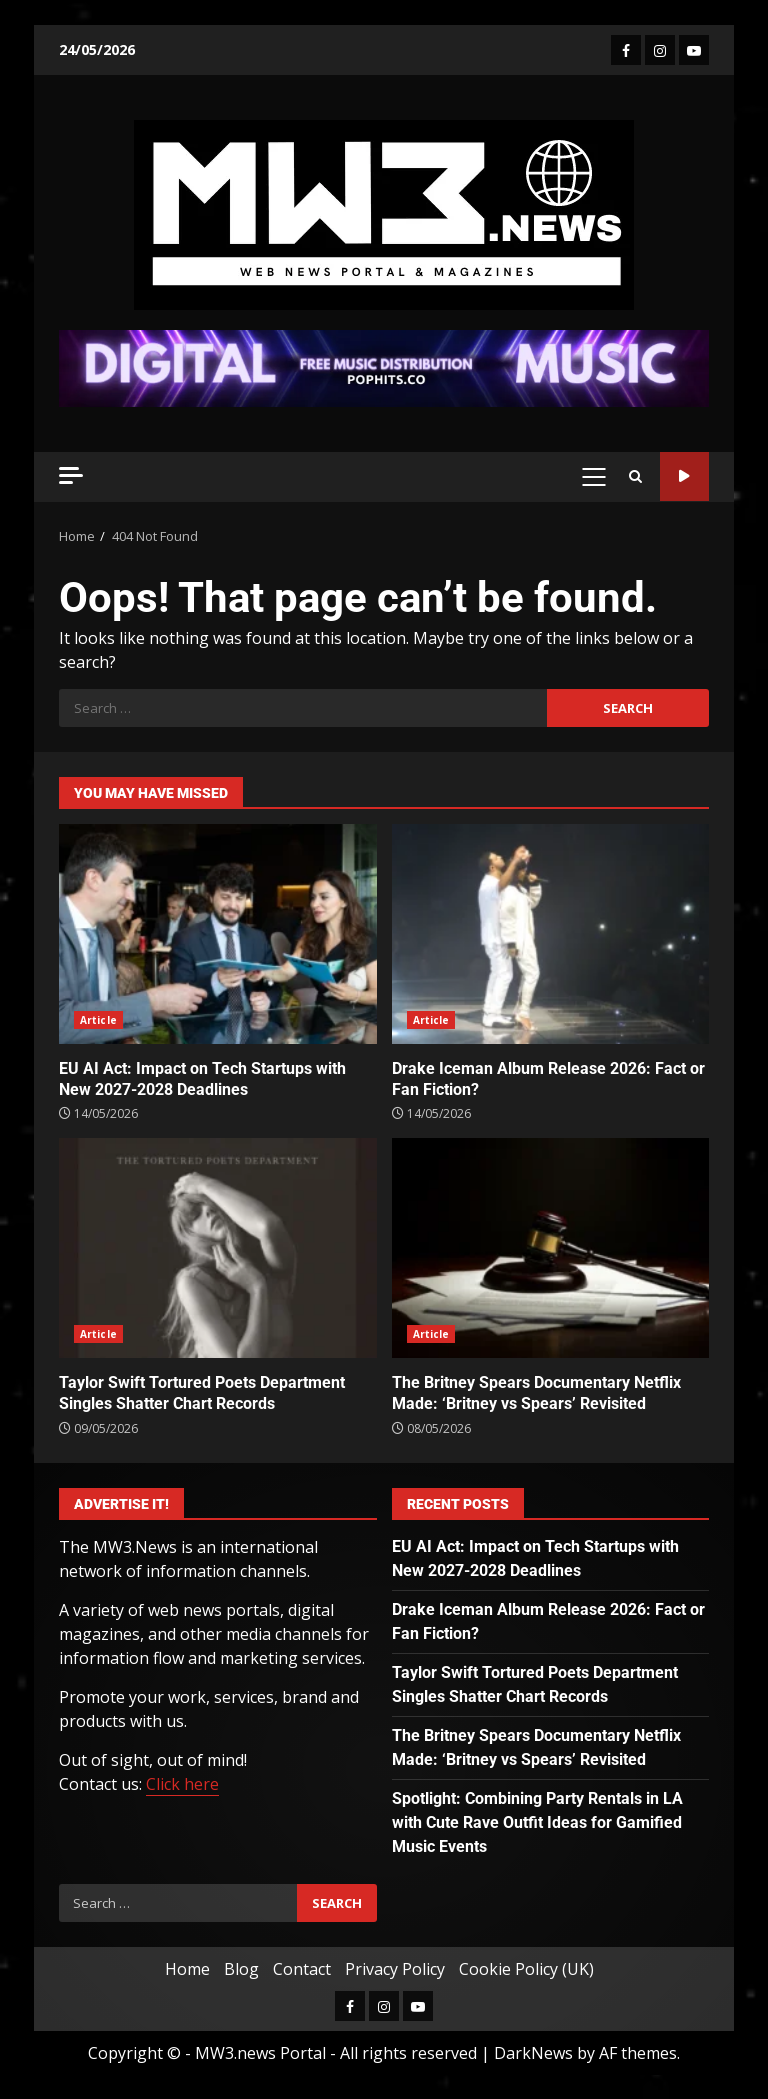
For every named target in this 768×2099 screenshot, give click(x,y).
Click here (182, 1784)
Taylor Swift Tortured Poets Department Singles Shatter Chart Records (218, 1248)
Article (98, 1020)
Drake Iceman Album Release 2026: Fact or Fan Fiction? (551, 934)
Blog (241, 1969)
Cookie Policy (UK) (526, 1969)
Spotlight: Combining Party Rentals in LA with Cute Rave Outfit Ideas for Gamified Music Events (537, 1822)
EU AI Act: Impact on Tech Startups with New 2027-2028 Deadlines (218, 934)
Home (187, 1969)
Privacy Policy (395, 1969)
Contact (302, 1969)
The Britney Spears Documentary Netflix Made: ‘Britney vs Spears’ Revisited (551, 1248)
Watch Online (684, 476)
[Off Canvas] (71, 475)
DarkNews (533, 2053)
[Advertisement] (384, 367)
